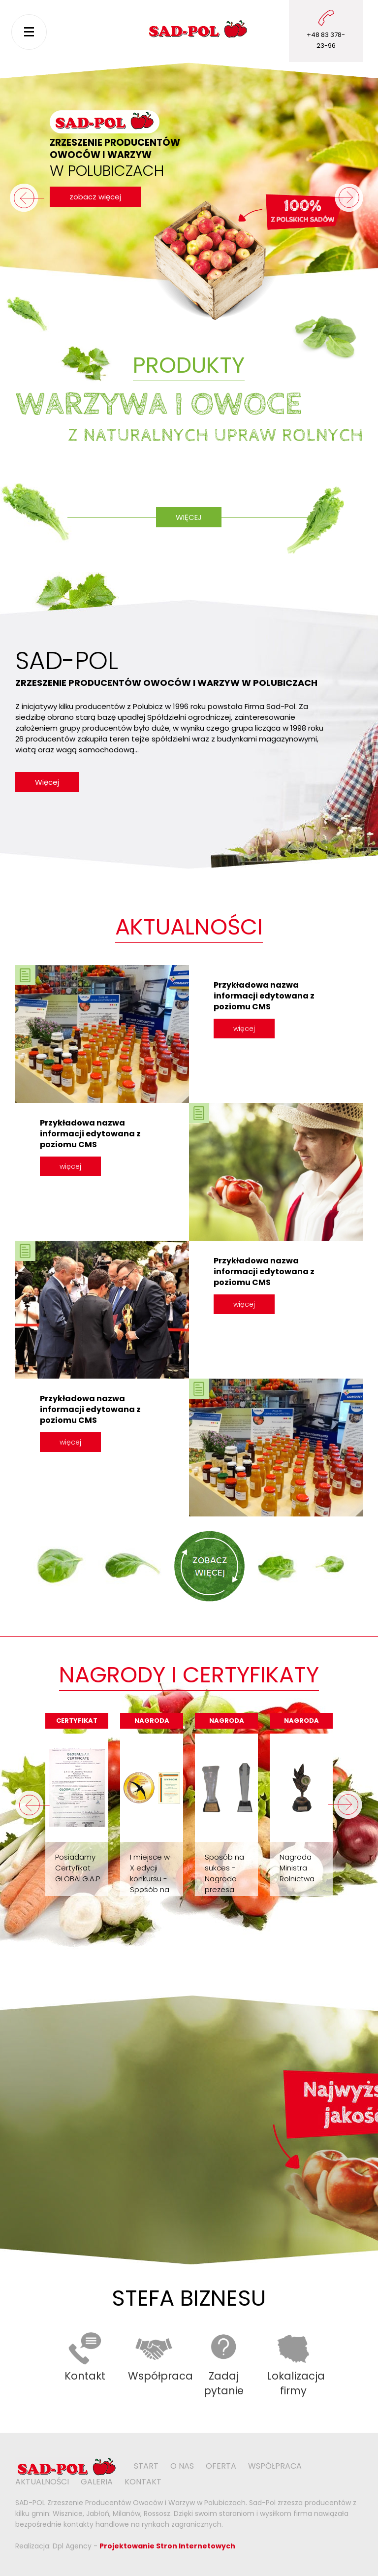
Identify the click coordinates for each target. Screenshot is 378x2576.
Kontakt (84, 2376)
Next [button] (345, 1805)
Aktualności (42, 2481)
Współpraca (160, 2376)
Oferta (221, 2466)
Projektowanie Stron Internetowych (167, 2546)
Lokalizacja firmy (296, 2383)
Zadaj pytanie (224, 2383)
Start (146, 2466)
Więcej (189, 517)
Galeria (97, 2481)
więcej (244, 1028)
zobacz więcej (95, 197)
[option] (76, 1805)
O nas (182, 2466)
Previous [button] (32, 1805)
